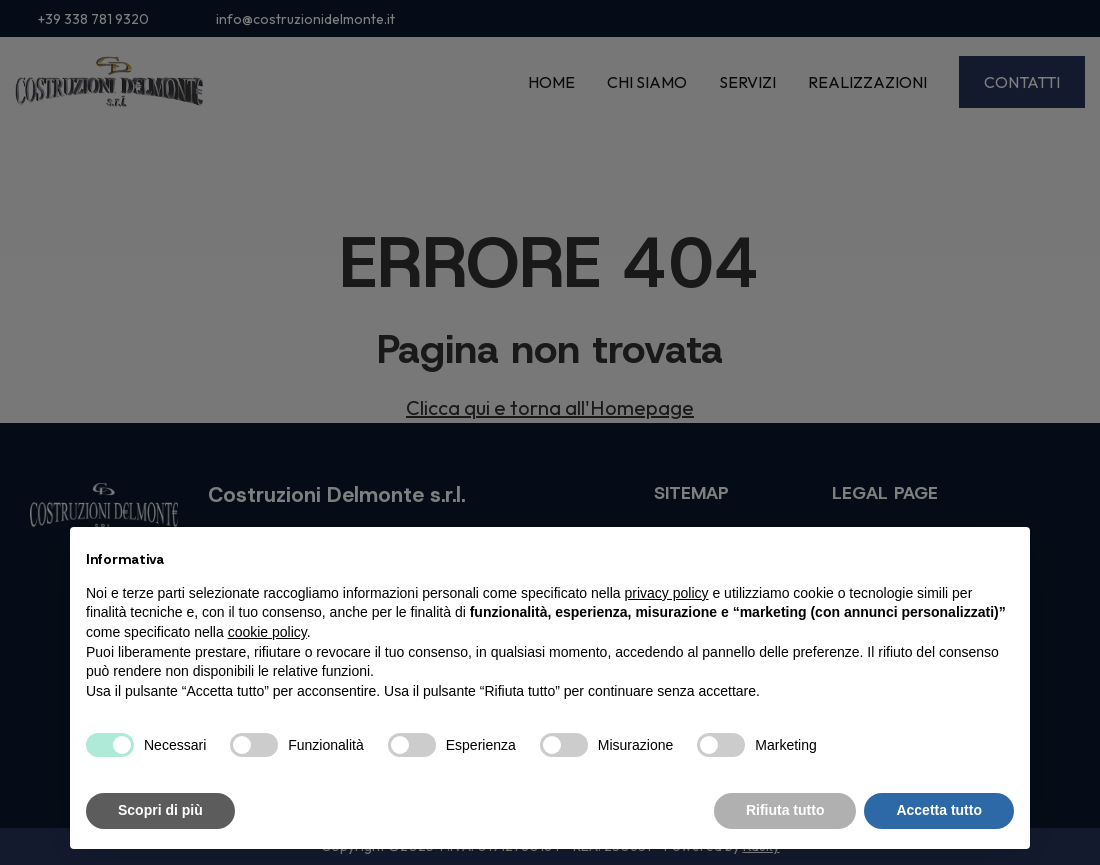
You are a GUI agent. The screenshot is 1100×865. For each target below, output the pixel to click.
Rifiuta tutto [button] (785, 810)
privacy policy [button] (667, 593)
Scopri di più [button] (160, 810)
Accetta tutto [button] (939, 810)
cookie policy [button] (267, 632)
